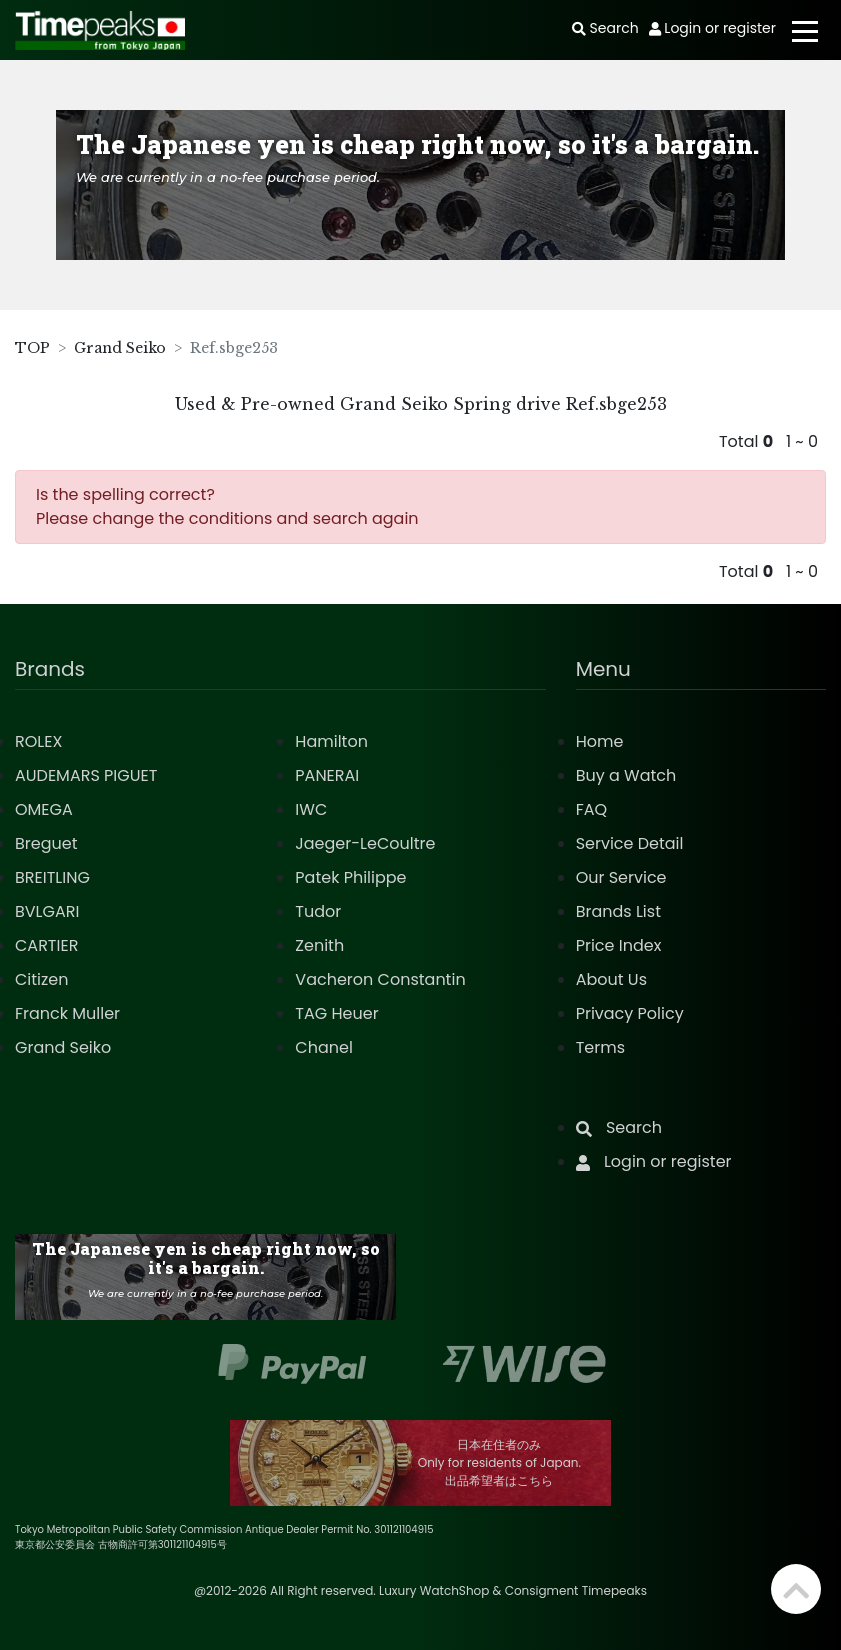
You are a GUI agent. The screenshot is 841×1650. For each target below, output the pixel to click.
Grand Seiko (120, 348)
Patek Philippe (350, 877)
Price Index (619, 945)
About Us (611, 979)
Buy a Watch (626, 775)
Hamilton (331, 741)
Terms (600, 1047)
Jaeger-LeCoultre (365, 843)
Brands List (618, 911)
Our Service (621, 877)
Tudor (318, 911)
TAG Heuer (336, 1013)
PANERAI (327, 775)
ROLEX (38, 741)
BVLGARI (47, 911)
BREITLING (52, 877)
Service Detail (630, 843)
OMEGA (44, 809)
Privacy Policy (630, 1013)
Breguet (46, 843)
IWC (311, 809)
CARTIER (46, 945)
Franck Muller (67, 1013)
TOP (32, 348)
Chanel (324, 1047)
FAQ (591, 809)
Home (600, 741)
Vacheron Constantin (380, 979)
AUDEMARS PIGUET (86, 775)
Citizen (42, 979)
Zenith (319, 945)
